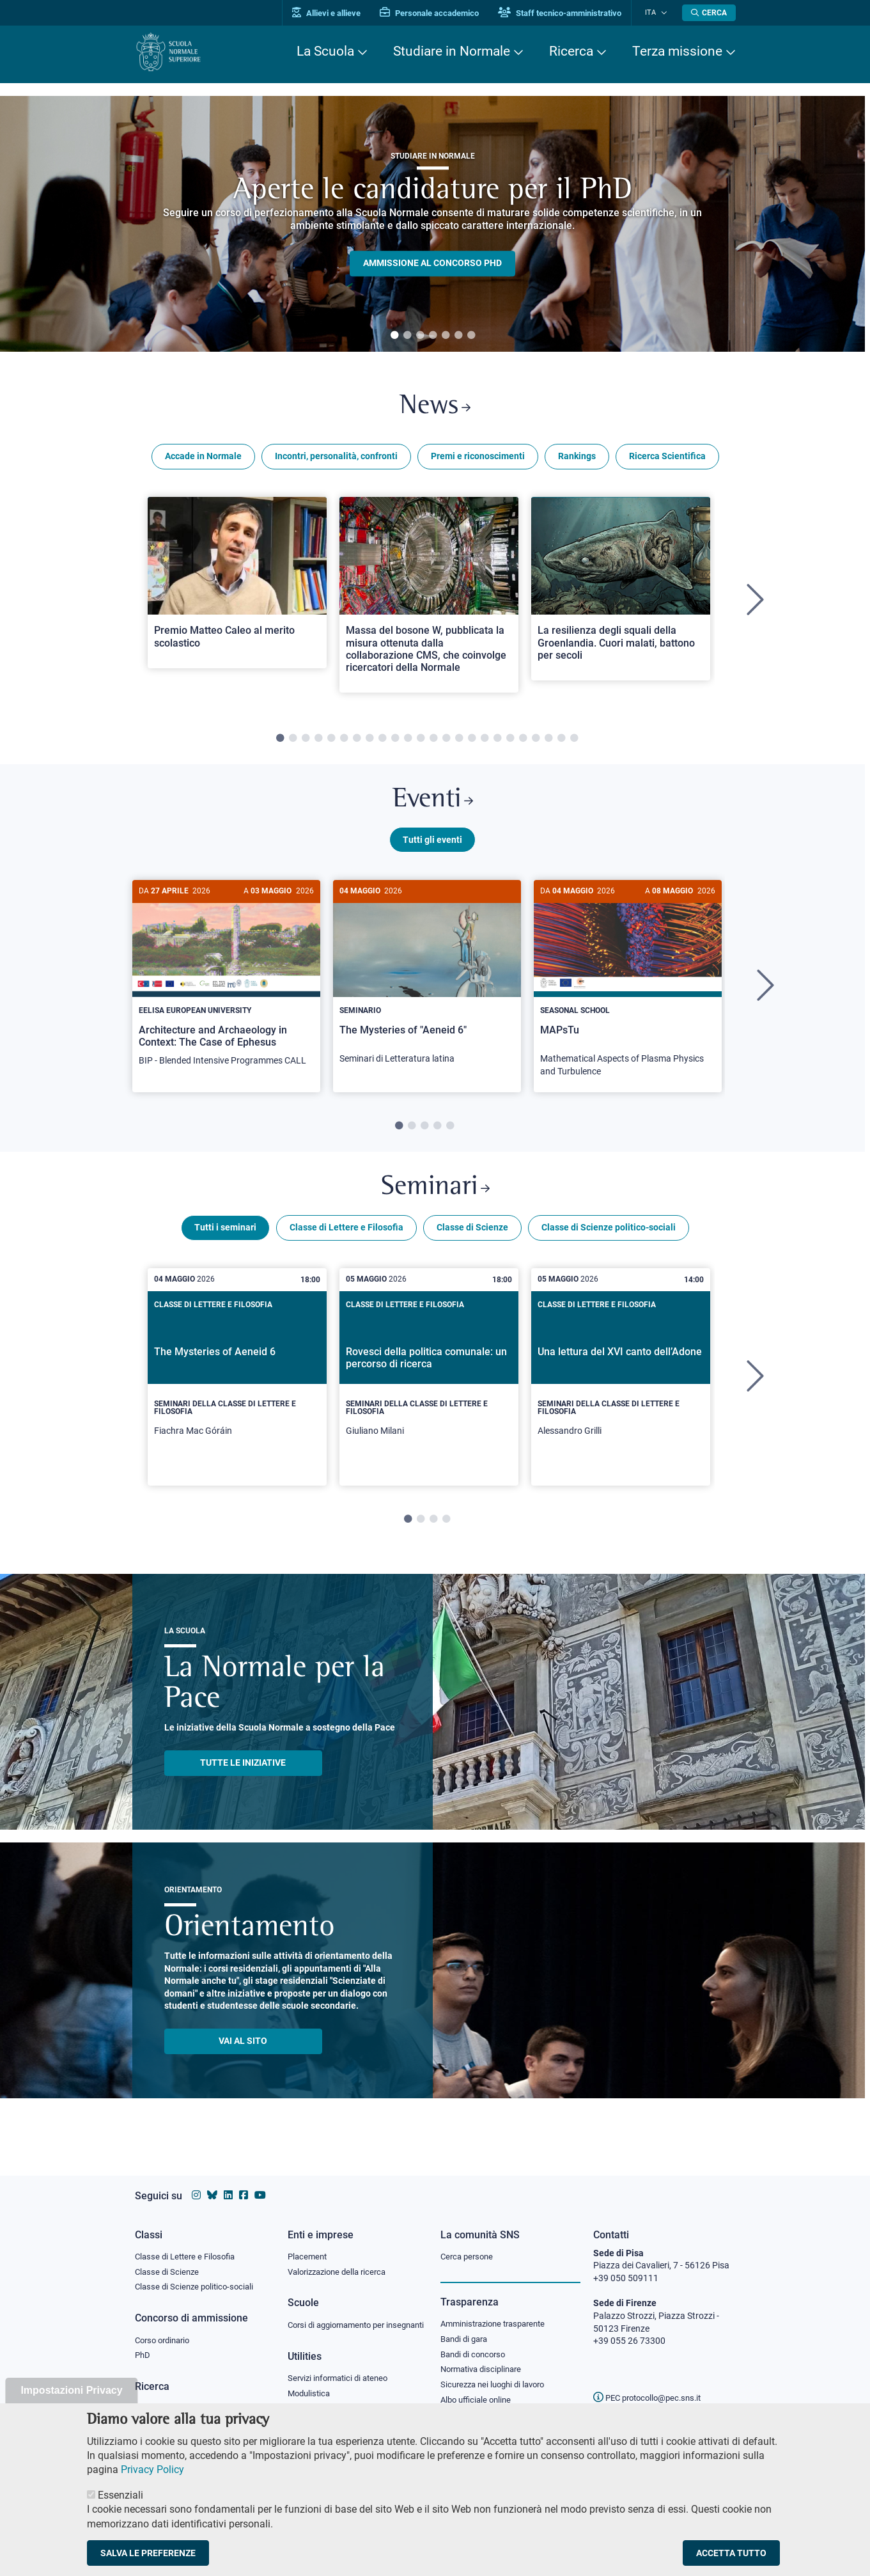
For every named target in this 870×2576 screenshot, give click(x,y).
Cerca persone (468, 2243)
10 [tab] (395, 741)
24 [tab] (574, 741)
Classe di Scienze (472, 1237)
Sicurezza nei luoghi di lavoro (497, 2374)
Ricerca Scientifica (667, 459)
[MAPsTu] (628, 991)
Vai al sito (243, 2051)
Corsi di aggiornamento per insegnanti (341, 2318)
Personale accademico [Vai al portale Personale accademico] (437, 13)
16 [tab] (471, 741)
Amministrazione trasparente (498, 2311)
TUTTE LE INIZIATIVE (243, 1773)
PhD (143, 2344)
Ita (654, 12)
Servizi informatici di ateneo (342, 2379)
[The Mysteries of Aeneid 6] (237, 1386)
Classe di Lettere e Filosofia (346, 1237)
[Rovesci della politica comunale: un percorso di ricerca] (428, 1386)
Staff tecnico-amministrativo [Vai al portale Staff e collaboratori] (568, 13)
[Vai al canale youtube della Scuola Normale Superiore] (260, 2183)
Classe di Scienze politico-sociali (608, 1237)
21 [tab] (535, 741)
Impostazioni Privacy (71, 2390)
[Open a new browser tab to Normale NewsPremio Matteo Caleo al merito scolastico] (237, 585)
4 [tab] (432, 335)
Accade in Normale (203, 459)
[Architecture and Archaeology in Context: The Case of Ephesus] (226, 986)
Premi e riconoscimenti (478, 459)
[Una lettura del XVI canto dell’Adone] (620, 1386)
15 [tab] (459, 741)
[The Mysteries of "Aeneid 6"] (427, 985)
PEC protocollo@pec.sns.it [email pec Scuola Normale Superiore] (652, 2385)
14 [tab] (446, 741)
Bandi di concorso (475, 2342)
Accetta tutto (731, 2553)
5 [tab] (445, 335)
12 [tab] (420, 741)
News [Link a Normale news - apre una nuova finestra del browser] (435, 408)
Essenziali (120, 2495)
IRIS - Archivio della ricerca (186, 2397)
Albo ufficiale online (478, 2390)
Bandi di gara (466, 2326)
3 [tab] (420, 335)
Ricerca (571, 51)
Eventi (433, 804)
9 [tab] (382, 741)
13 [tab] (433, 741)
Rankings (577, 459)
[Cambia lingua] (664, 12)
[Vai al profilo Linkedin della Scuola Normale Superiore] (228, 2183)
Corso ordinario (165, 2328)
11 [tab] (407, 741)
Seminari (435, 1196)
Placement (309, 2243)
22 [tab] (548, 741)
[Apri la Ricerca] (709, 12)
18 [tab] (497, 741)
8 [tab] (369, 741)
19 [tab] (510, 741)
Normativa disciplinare (484, 2358)
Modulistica (311, 2394)
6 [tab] (458, 335)
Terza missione (677, 51)
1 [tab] (394, 335)
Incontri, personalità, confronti (336, 459)
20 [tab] (523, 741)
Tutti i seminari (225, 1237)
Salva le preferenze (148, 2553)
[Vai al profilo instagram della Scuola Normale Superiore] (196, 2183)
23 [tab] (561, 741)
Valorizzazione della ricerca (341, 2259)
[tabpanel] (432, 224)
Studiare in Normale (451, 51)
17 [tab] (484, 741)
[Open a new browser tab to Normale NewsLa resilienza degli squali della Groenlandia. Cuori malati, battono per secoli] (620, 591)
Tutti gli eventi (432, 846)
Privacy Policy (152, 2469)
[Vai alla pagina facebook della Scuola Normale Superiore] (243, 2183)
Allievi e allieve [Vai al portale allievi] (334, 13)
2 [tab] (407, 335)
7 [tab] (471, 335)
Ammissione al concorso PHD (432, 263)
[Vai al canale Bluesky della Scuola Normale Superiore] (212, 2183)
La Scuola (325, 51)
